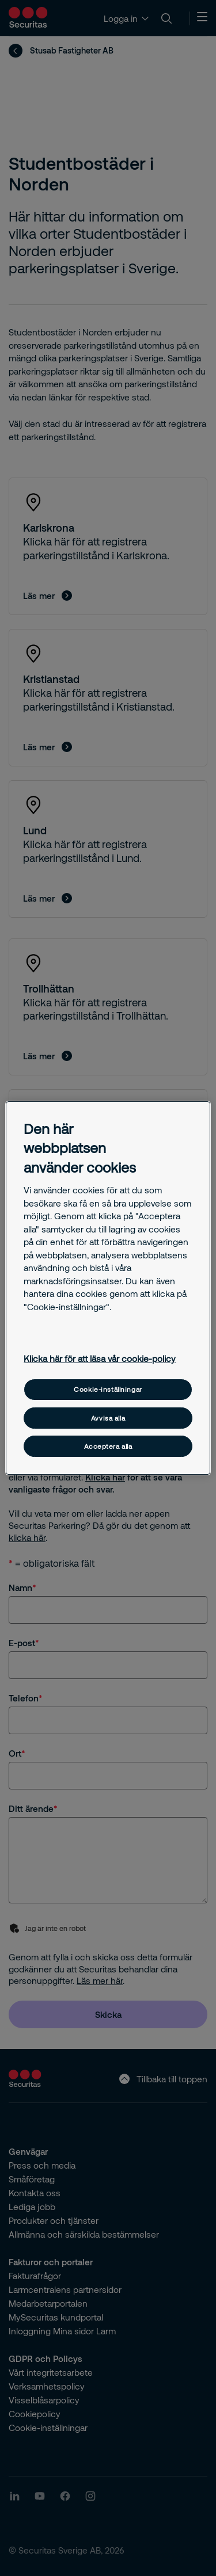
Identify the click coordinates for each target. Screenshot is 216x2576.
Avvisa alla (108, 1418)
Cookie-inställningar (108, 1389)
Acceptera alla (108, 1446)
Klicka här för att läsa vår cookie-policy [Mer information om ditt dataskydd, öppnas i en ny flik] (100, 1358)
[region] (107, 1288)
